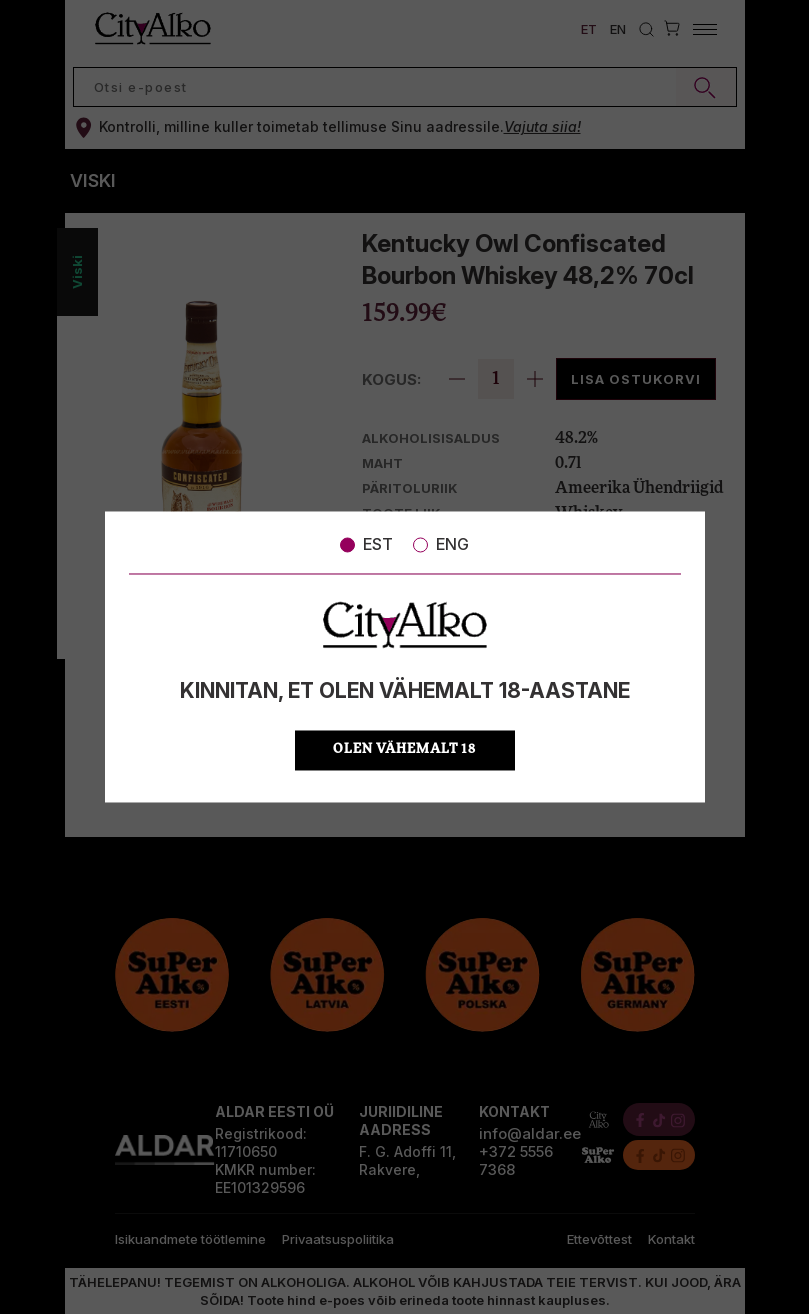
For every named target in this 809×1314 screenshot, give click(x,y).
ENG (441, 544)
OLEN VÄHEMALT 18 (404, 750)
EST (366, 544)
